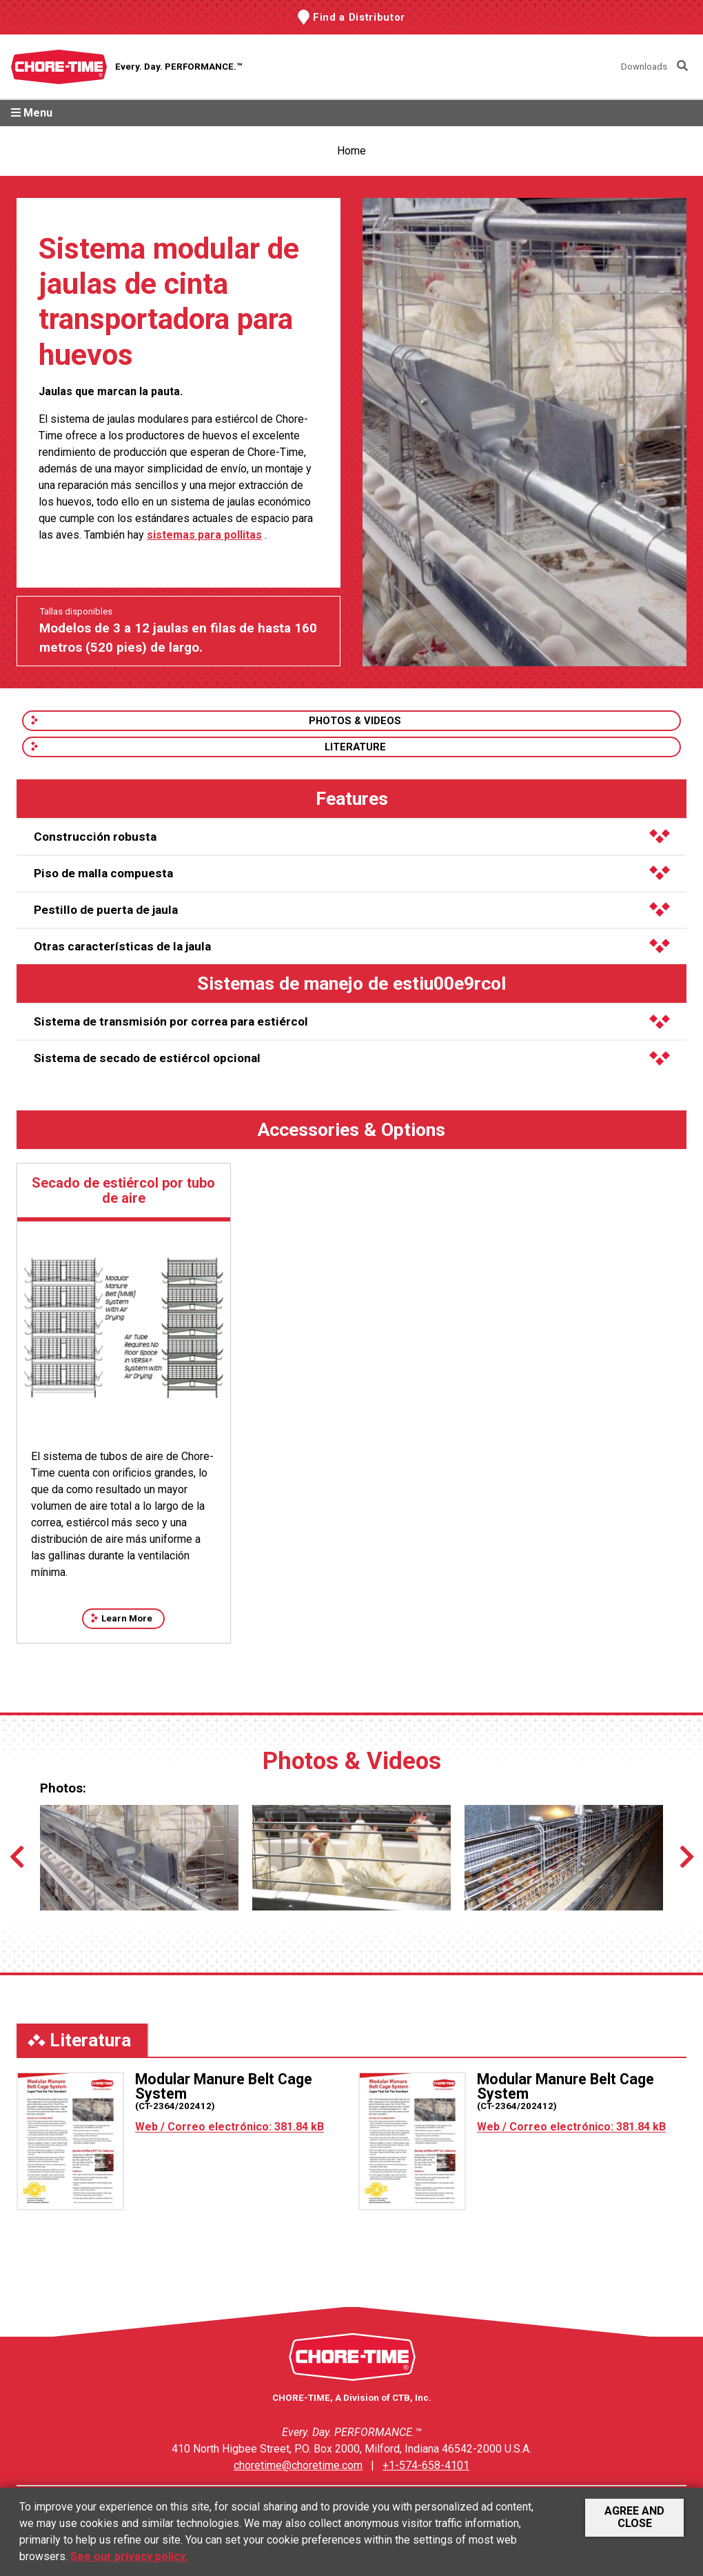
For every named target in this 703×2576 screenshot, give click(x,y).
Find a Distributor (359, 17)
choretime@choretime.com (298, 2465)
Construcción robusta (352, 836)
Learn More (126, 1618)
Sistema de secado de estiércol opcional (352, 1058)
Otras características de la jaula (352, 946)
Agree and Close (634, 2517)
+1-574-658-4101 (426, 2465)
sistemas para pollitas (204, 534)
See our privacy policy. (128, 2556)
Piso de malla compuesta (352, 873)
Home (351, 150)
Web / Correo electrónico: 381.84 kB (229, 2126)
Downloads (644, 66)
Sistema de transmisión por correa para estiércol (352, 1021)
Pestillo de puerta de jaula (352, 909)
